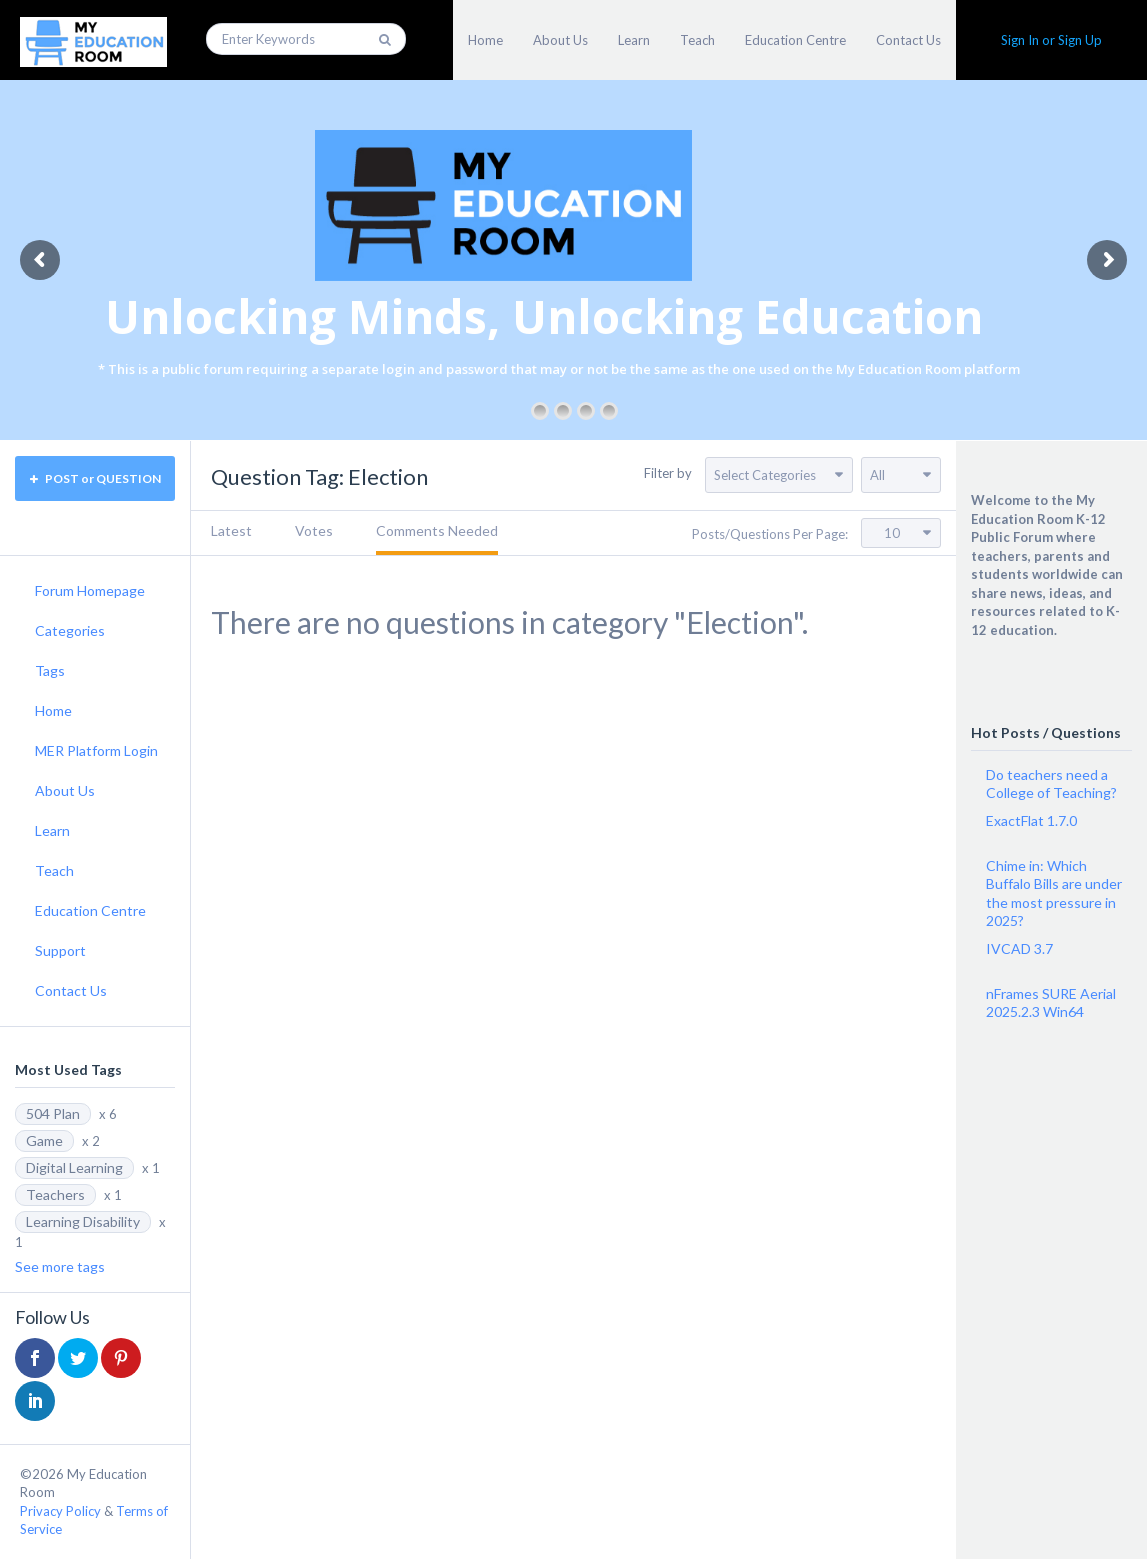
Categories (70, 630)
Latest (231, 530)
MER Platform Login (96, 750)
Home (485, 40)
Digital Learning (74, 1167)
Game (44, 1140)
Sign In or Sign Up (1051, 40)
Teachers (55, 1194)
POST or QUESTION (95, 478)
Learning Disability (83, 1221)
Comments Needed (437, 530)
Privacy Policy (60, 1511)
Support (60, 950)
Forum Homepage (90, 590)
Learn (634, 40)
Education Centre (795, 40)
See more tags (60, 1266)
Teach (697, 40)
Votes (314, 530)
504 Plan (53, 1113)
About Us (560, 40)
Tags (50, 670)
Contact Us (908, 40)
